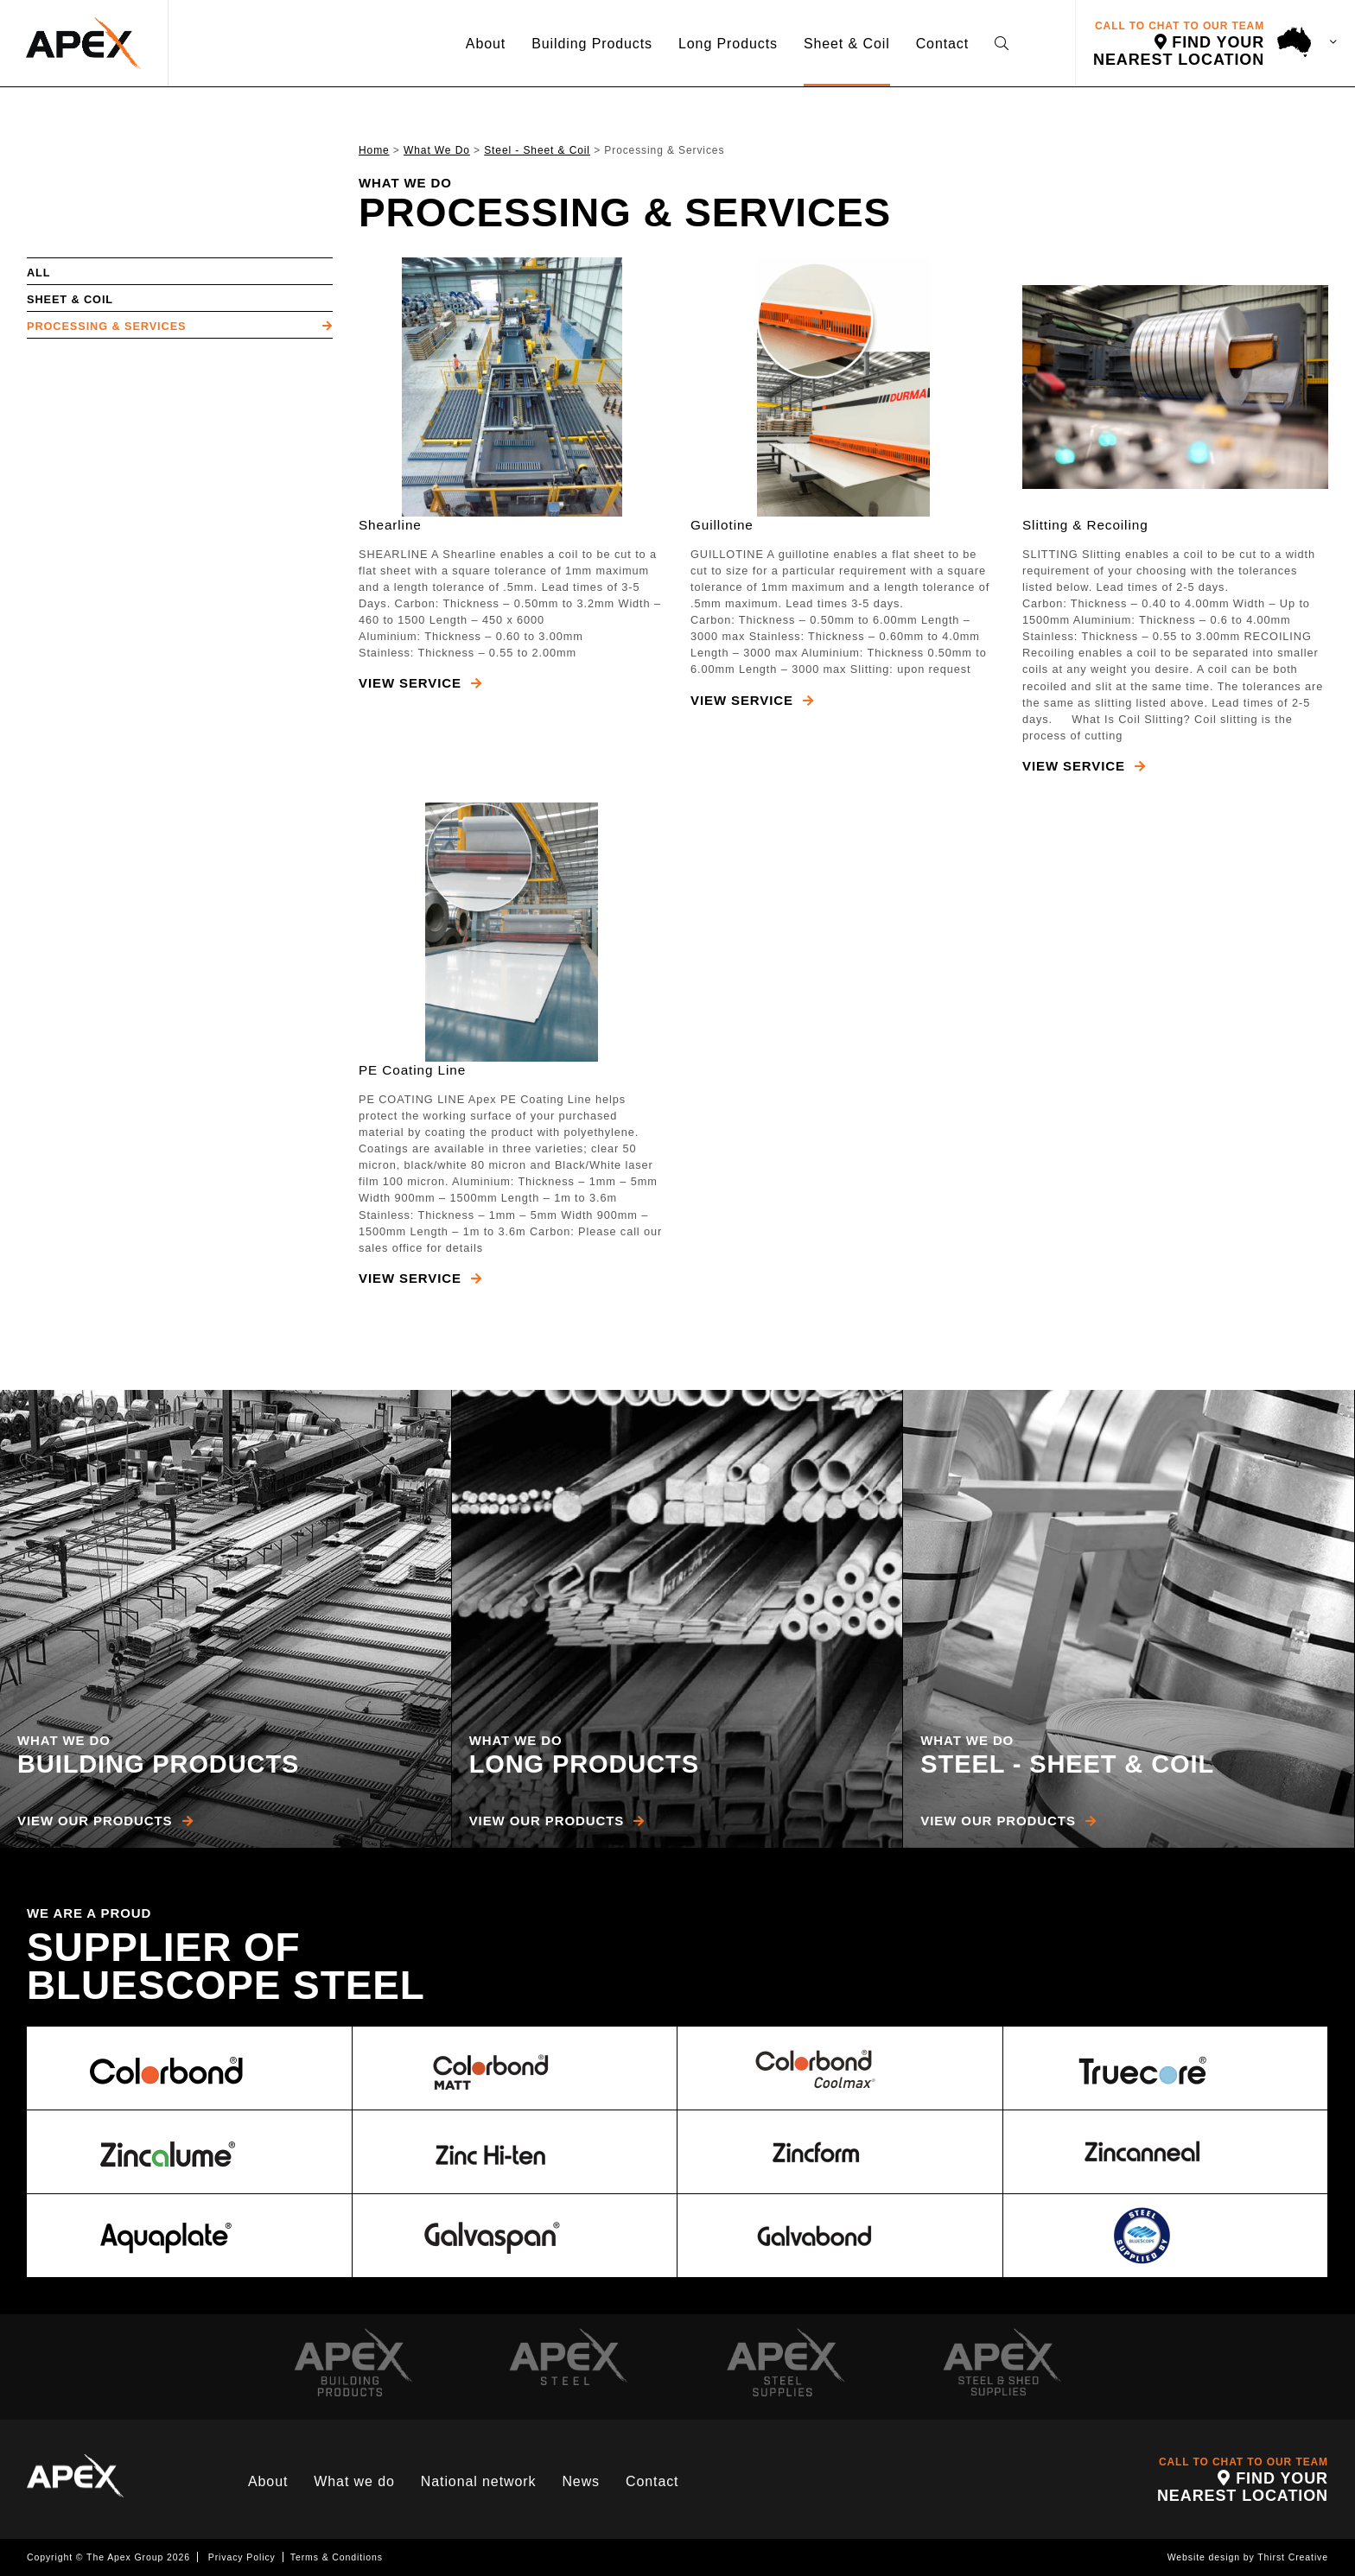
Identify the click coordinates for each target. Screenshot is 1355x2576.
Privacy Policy (242, 2557)
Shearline (390, 524)
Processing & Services (106, 326)
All (38, 272)
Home (374, 150)
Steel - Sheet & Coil (537, 150)
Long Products (728, 43)
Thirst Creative (1292, 2557)
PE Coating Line (412, 1070)
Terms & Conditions (336, 2557)
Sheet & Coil (847, 43)
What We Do (437, 150)
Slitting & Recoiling (1085, 524)
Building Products (591, 43)
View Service (420, 683)
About (486, 43)
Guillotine (722, 524)
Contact (942, 43)
